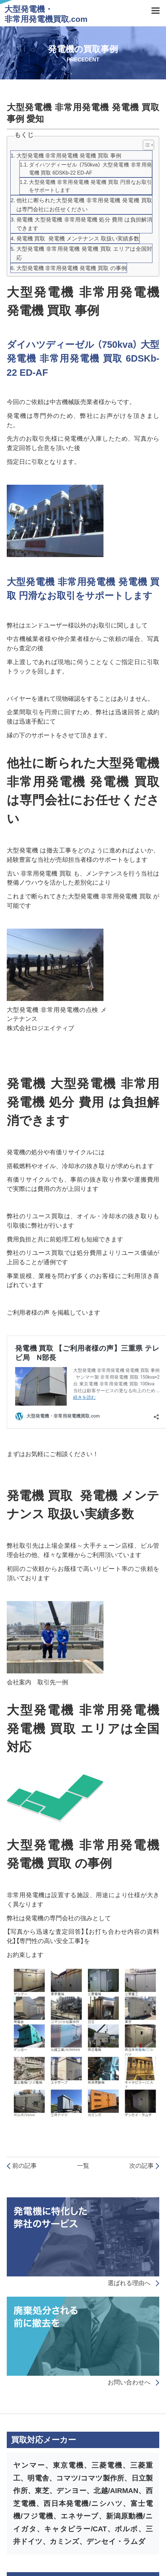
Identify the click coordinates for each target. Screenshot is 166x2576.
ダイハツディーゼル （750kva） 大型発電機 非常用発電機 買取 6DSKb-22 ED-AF (90, 169)
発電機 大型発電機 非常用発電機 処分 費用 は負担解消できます (84, 224)
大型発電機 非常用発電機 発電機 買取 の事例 (71, 268)
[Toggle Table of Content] (145, 145)
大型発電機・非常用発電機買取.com (46, 14)
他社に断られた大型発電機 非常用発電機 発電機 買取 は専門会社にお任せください (84, 204)
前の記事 (22, 2165)
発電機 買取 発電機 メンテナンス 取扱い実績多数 (77, 238)
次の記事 (144, 2165)
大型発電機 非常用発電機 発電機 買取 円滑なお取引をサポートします (90, 186)
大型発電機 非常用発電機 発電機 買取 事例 (68, 155)
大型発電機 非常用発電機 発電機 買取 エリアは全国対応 (84, 253)
